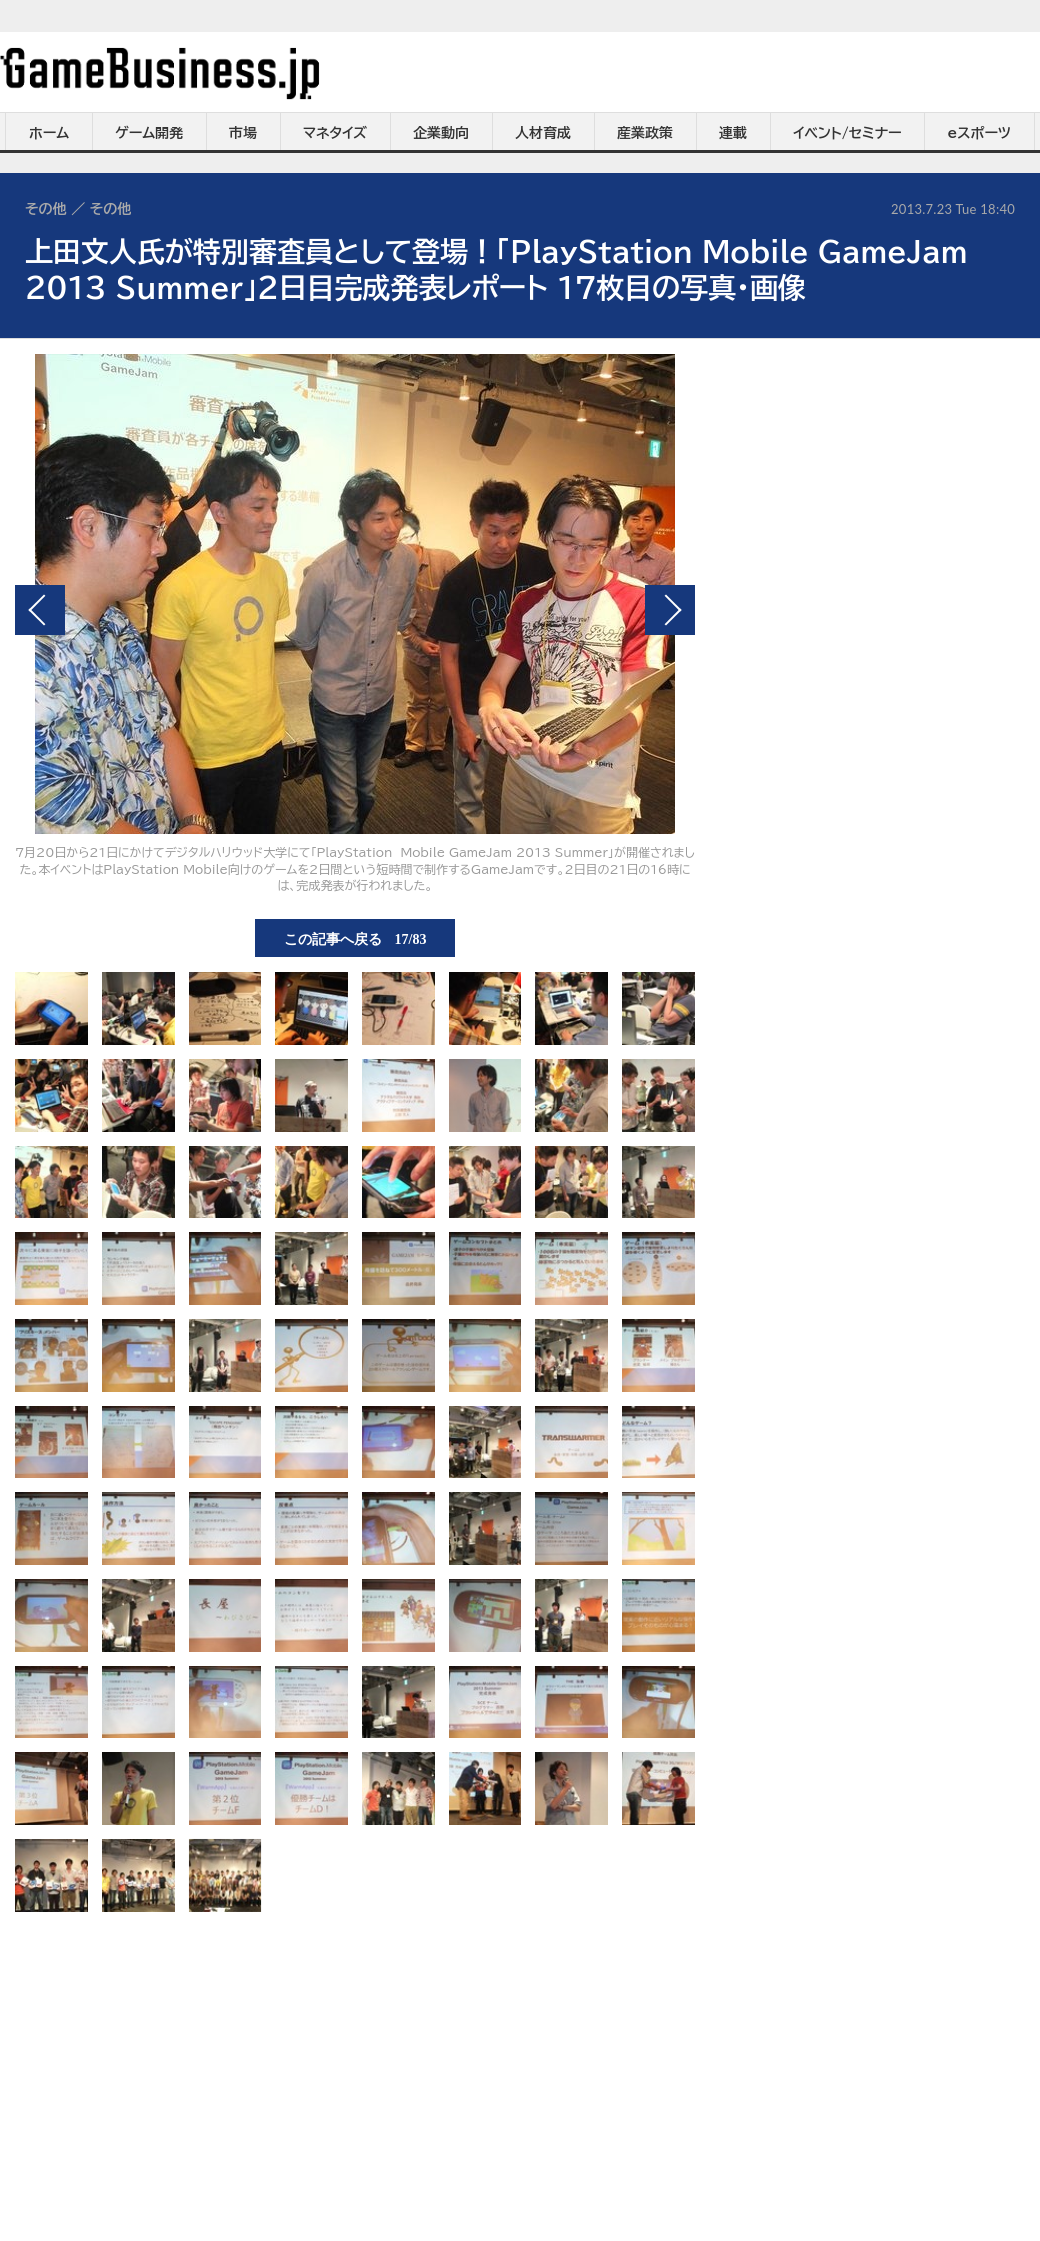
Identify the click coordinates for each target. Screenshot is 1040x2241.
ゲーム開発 (149, 133)
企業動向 (441, 133)
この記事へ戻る (355, 938)
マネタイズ (335, 133)
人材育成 (543, 133)
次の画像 (670, 610)
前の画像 (40, 610)
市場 (243, 133)
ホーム (49, 133)
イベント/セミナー (847, 133)
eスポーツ (979, 133)
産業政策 (645, 133)
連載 (733, 133)
